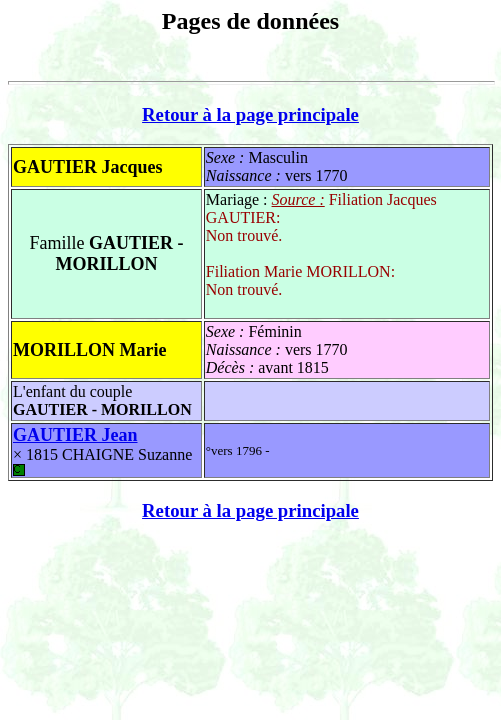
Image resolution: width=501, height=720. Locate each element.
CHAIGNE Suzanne (102, 461)
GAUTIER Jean (75, 435)
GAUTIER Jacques (88, 167)
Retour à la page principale (250, 114)
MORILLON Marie (89, 350)
